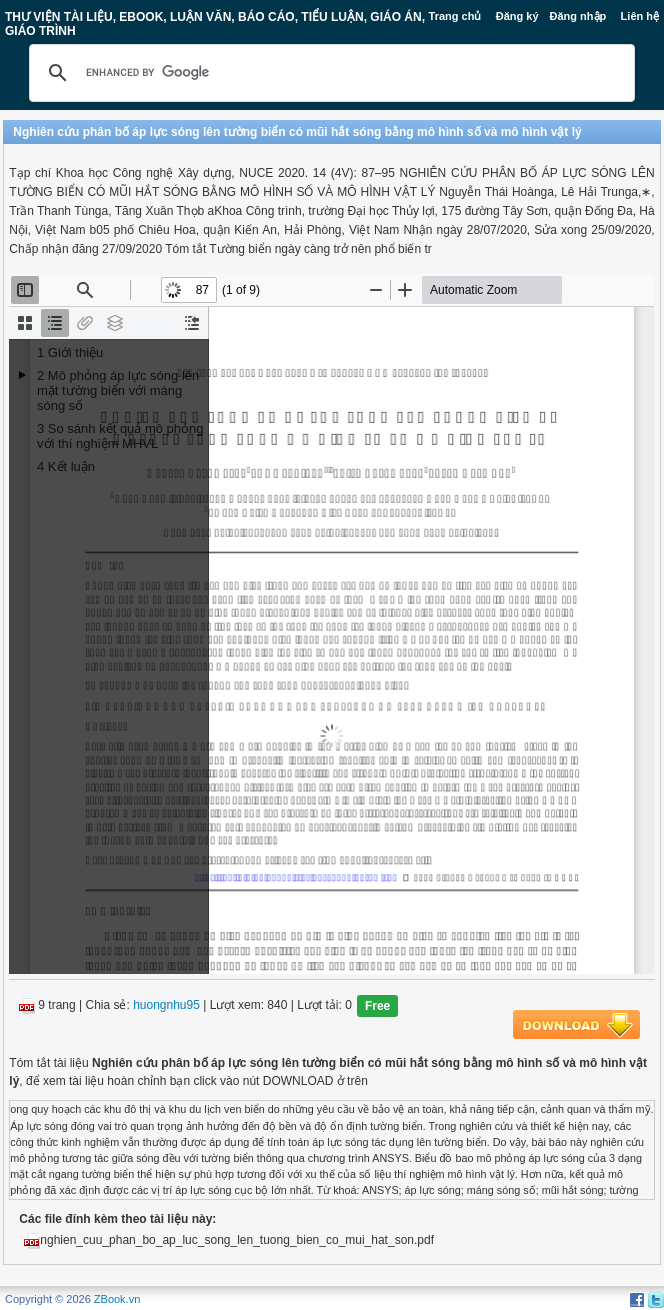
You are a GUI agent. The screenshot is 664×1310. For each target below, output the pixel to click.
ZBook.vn (117, 1299)
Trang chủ (455, 16)
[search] (329, 73)
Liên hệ (640, 16)
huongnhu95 (166, 1006)
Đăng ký (517, 16)
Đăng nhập (578, 16)
